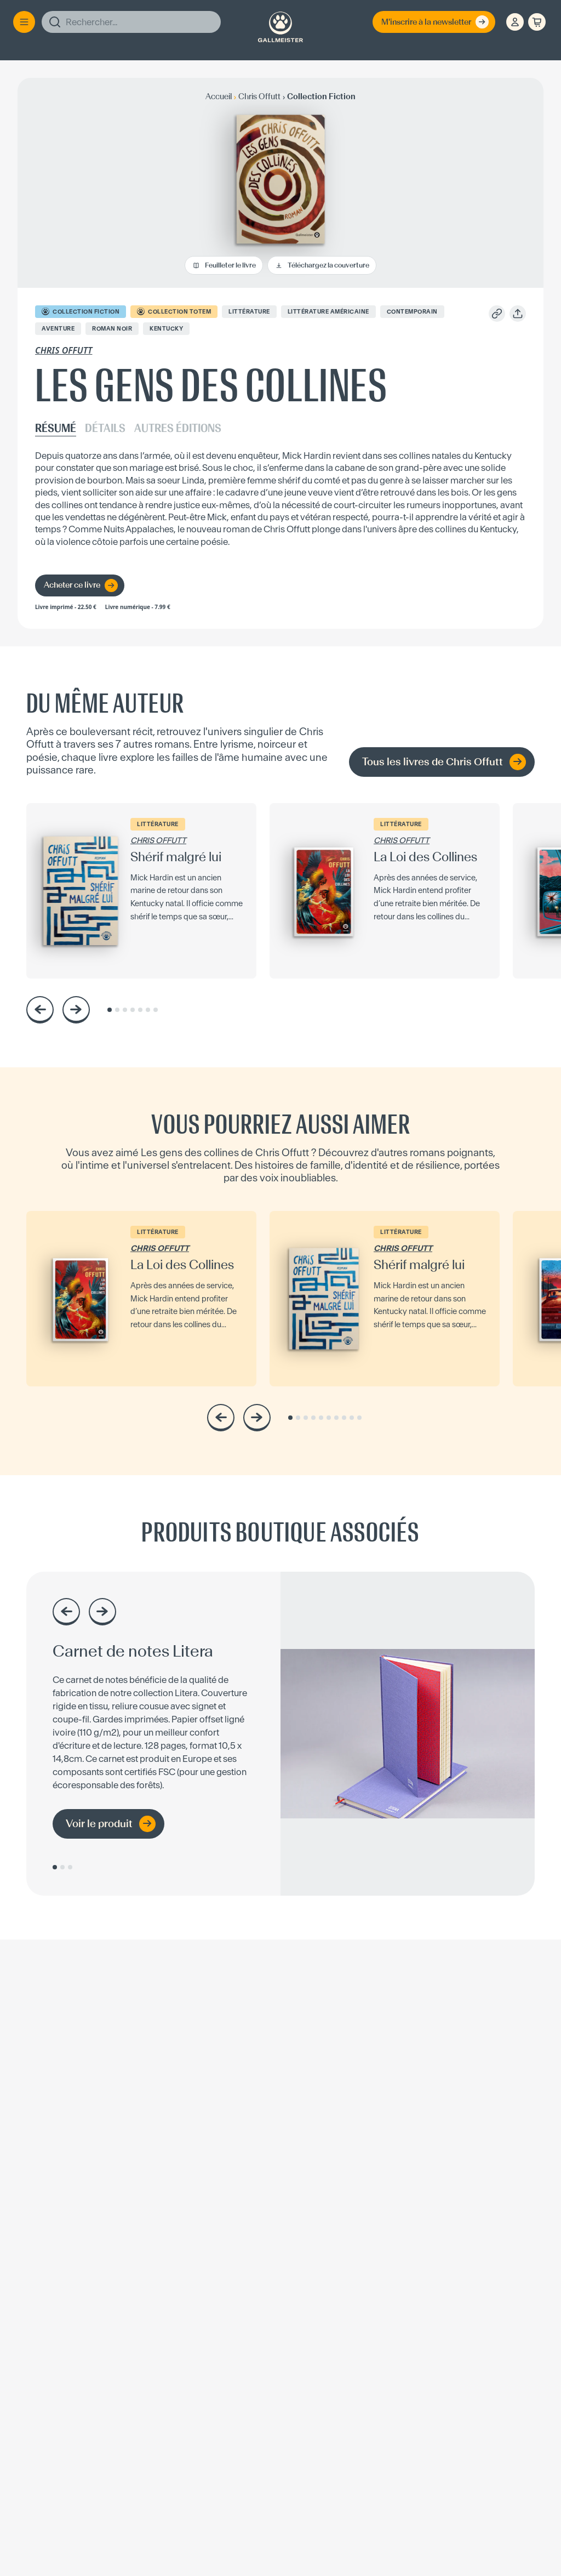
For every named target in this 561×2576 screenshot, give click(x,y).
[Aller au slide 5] (140, 1010)
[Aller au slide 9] (352, 1417)
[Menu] (24, 22)
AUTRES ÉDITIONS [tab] (177, 429)
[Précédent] (40, 1009)
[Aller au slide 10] (359, 1417)
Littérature (249, 311)
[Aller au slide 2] (117, 1010)
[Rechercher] (131, 22)
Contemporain (412, 311)
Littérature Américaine (328, 311)
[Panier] (537, 22)
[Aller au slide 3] (125, 1010)
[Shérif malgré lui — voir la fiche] (141, 891)
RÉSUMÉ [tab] (55, 429)
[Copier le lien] (497, 313)
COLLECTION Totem (174, 311)
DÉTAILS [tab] (105, 429)
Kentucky (166, 328)
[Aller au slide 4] (132, 1010)
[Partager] (518, 313)
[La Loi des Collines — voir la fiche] (385, 891)
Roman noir (112, 328)
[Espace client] (515, 22)
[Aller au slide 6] (148, 1010)
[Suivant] (76, 1009)
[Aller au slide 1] (109, 1010)
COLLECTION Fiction (80, 311)
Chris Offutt (63, 350)
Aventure (58, 328)
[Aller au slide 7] (155, 1010)
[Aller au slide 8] (344, 1417)
